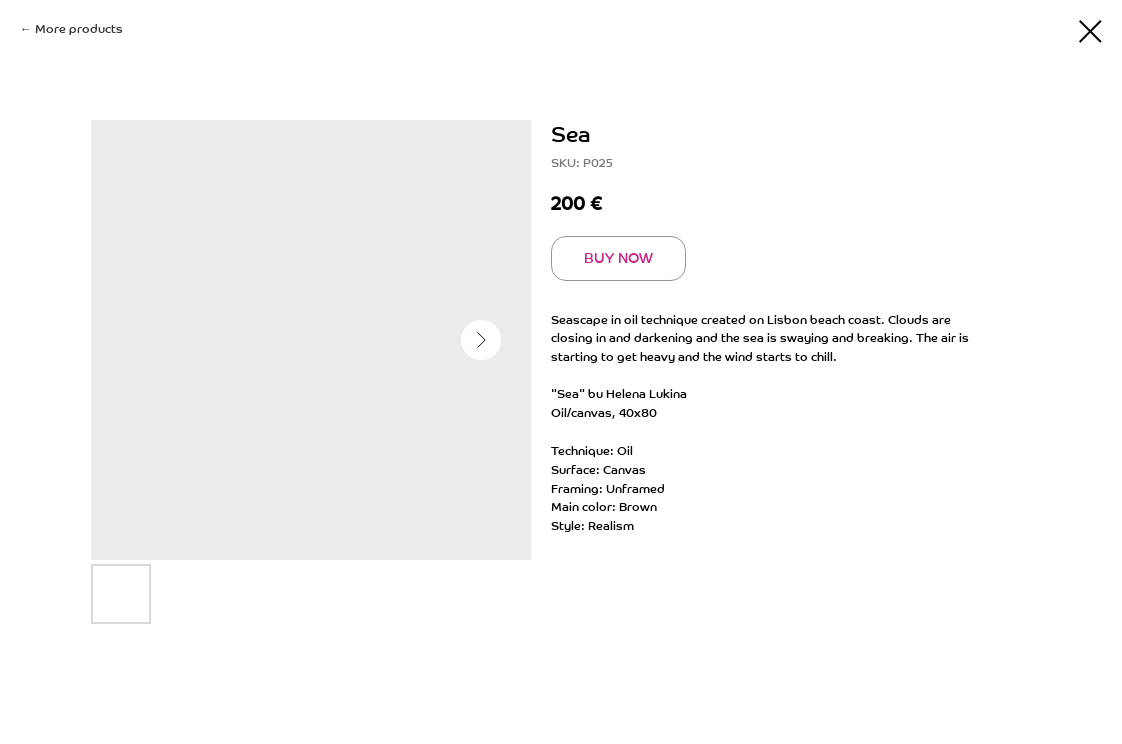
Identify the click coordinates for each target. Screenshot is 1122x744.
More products (79, 28)
